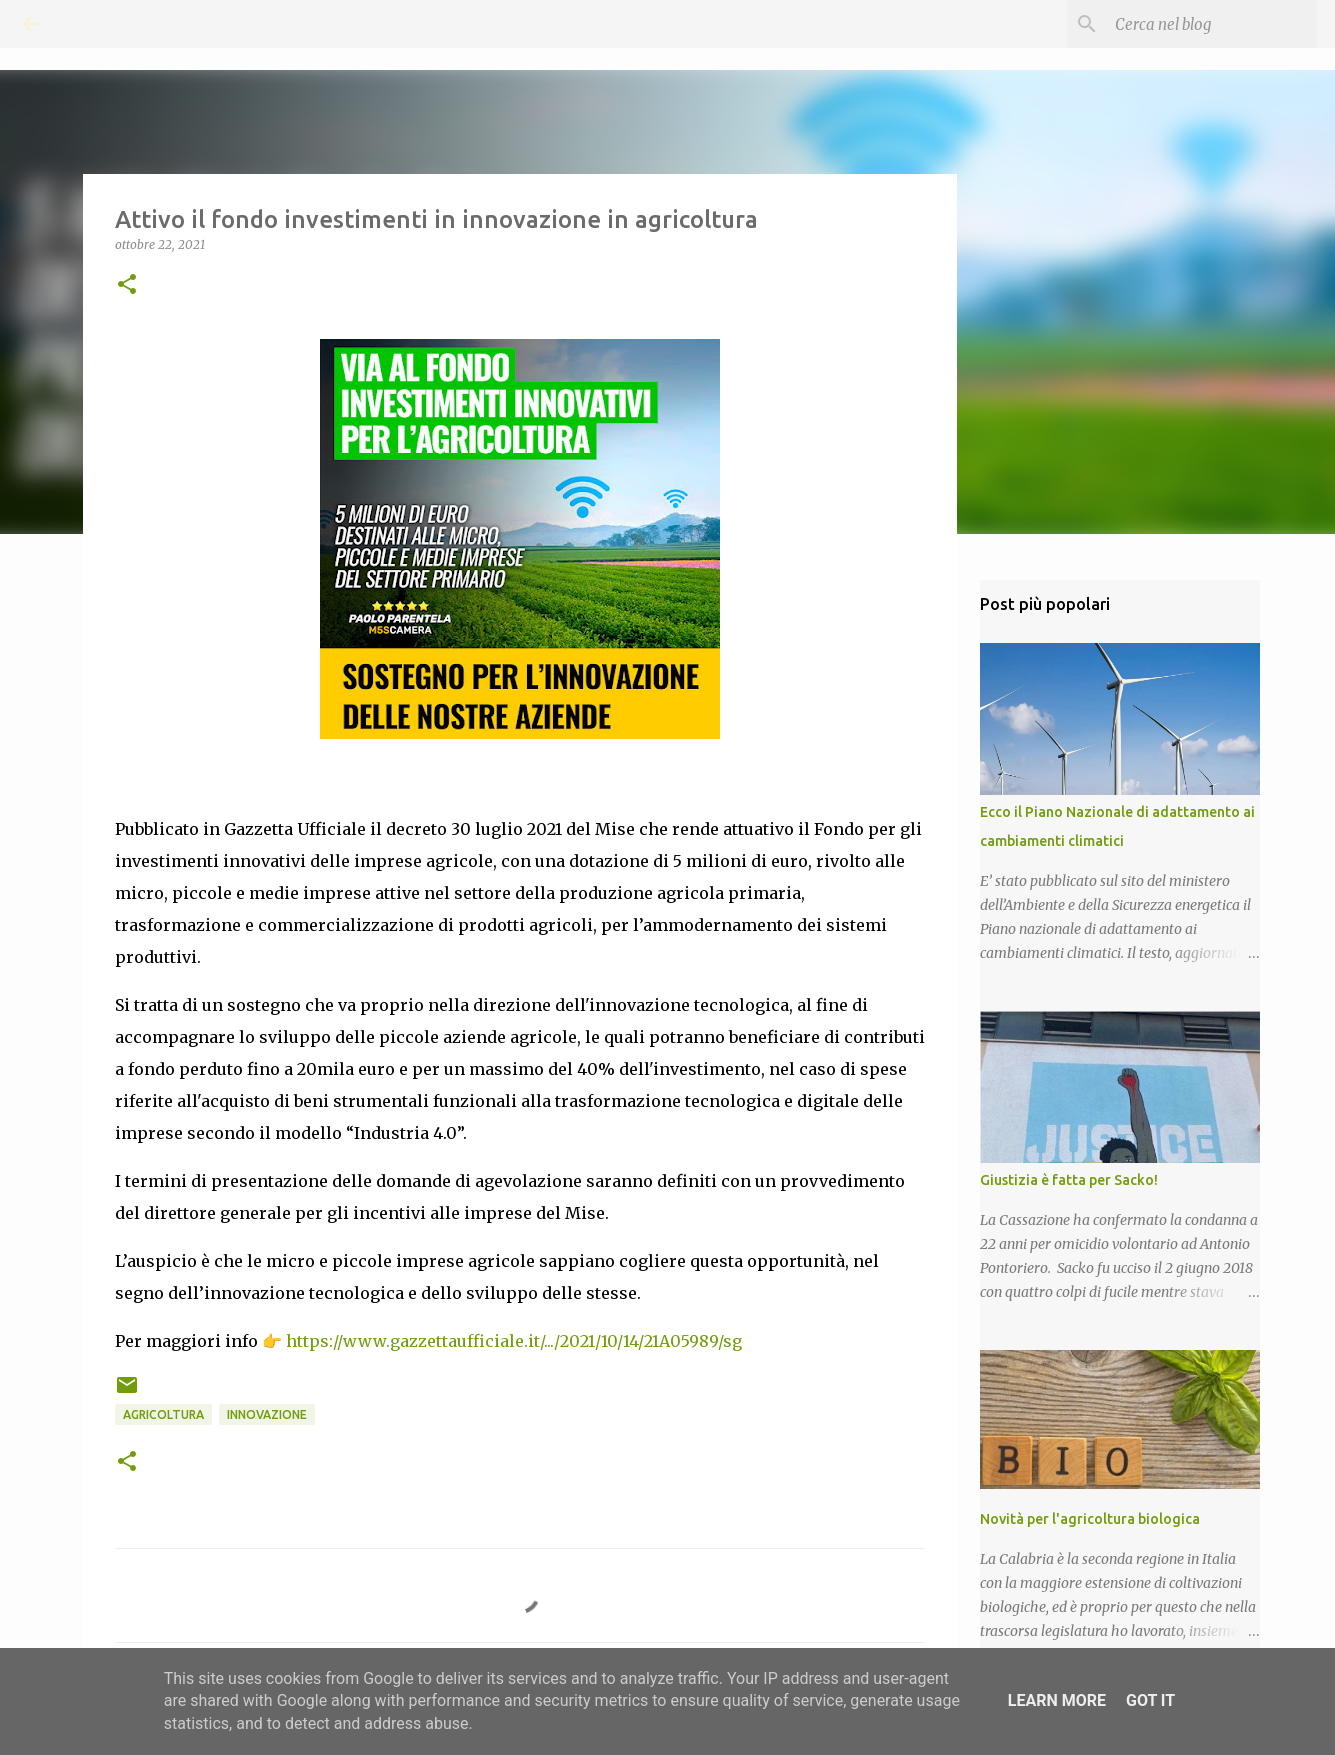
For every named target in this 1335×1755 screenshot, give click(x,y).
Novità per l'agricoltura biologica (1090, 1519)
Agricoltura (163, 1414)
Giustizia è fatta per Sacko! (1069, 1180)
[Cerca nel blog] (1212, 24)
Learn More (1057, 1700)
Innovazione (267, 1414)
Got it (1150, 1700)
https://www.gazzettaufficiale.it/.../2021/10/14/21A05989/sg (514, 1341)
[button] (127, 285)
